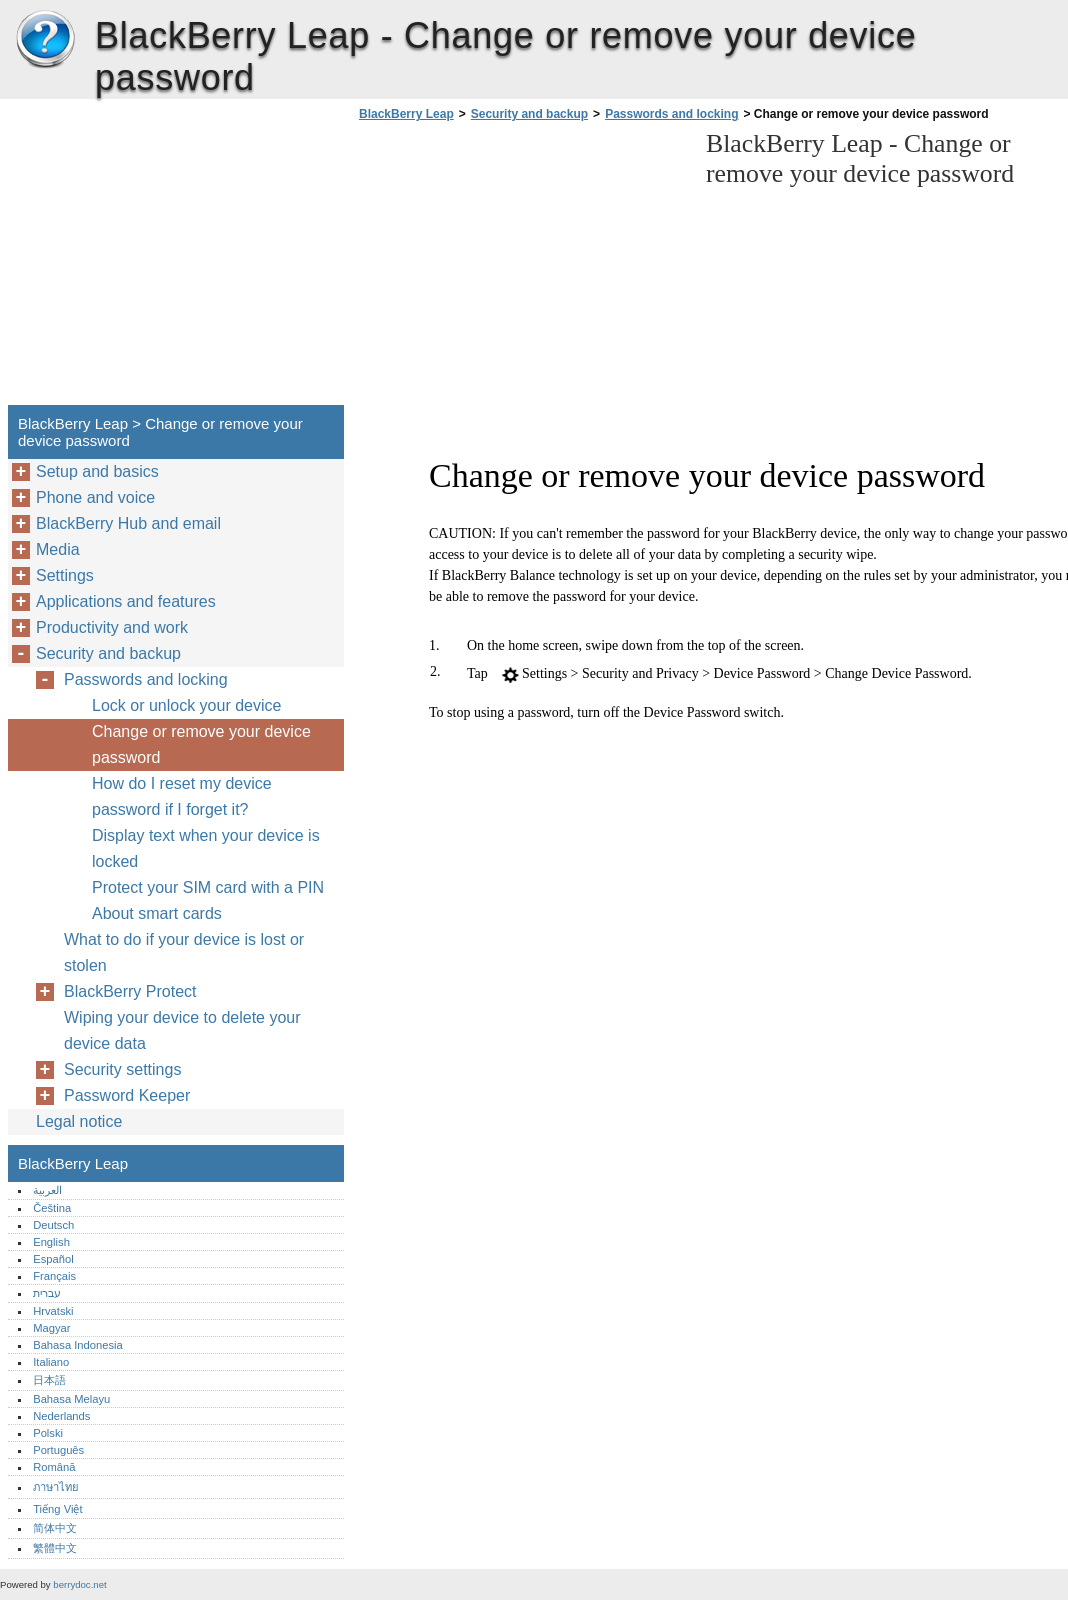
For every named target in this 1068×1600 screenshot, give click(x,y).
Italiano (51, 1362)
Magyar (51, 1328)
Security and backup (529, 114)
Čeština (52, 1208)
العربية (47, 1190)
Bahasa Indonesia (78, 1345)
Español (53, 1259)
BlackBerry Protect (130, 991)
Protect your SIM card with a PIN (208, 887)
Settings (65, 575)
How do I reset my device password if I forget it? (182, 796)
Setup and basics (97, 471)
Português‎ (58, 1450)
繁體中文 (55, 1548)
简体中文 (55, 1528)
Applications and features (126, 601)
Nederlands (61, 1416)
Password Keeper (127, 1095)
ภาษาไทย (56, 1487)
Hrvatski (53, 1311)
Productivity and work (112, 627)
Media (58, 549)
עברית (47, 1293)
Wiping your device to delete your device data (182, 1030)
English (51, 1242)
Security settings (122, 1069)
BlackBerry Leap (45, 40)
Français (54, 1276)
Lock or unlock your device (186, 705)
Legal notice (79, 1121)
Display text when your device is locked (206, 848)
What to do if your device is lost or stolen (184, 952)
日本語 (49, 1380)
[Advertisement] (522, 269)
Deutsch (53, 1225)
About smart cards (157, 913)
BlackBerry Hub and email (128, 523)
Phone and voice (95, 497)
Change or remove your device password (201, 744)
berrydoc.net (79, 1584)
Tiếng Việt (57, 1509)
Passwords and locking (671, 114)
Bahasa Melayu (71, 1399)
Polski (48, 1433)
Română (54, 1467)
